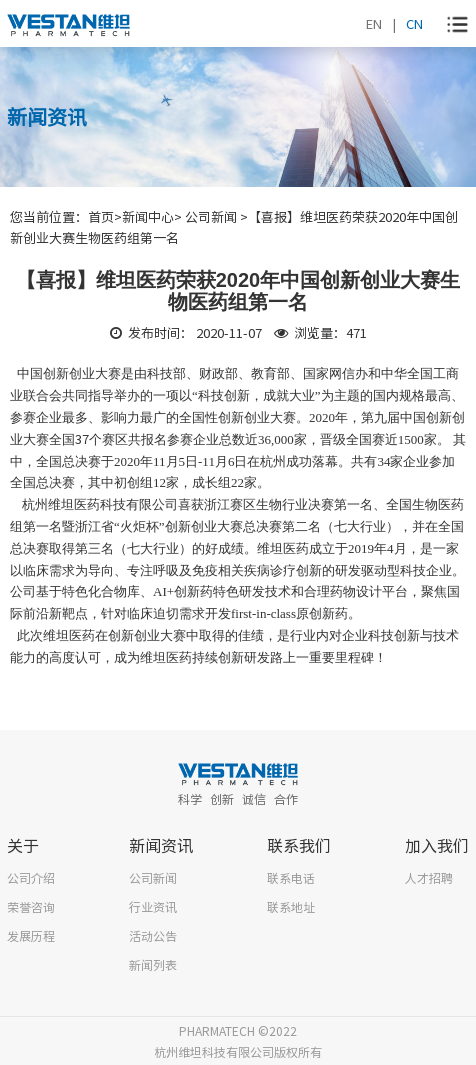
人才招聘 (429, 877)
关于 (23, 845)
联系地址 (291, 906)
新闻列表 (153, 964)
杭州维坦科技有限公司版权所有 (238, 1051)
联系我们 (299, 845)
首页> (105, 216)
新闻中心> (153, 216)
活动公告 (153, 935)
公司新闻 (153, 877)
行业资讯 (153, 906)
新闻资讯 (161, 845)
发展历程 (31, 935)
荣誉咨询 (31, 906)
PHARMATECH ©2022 (238, 1030)
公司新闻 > (216, 216)
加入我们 (437, 845)
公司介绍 (31, 877)
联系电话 (291, 877)
